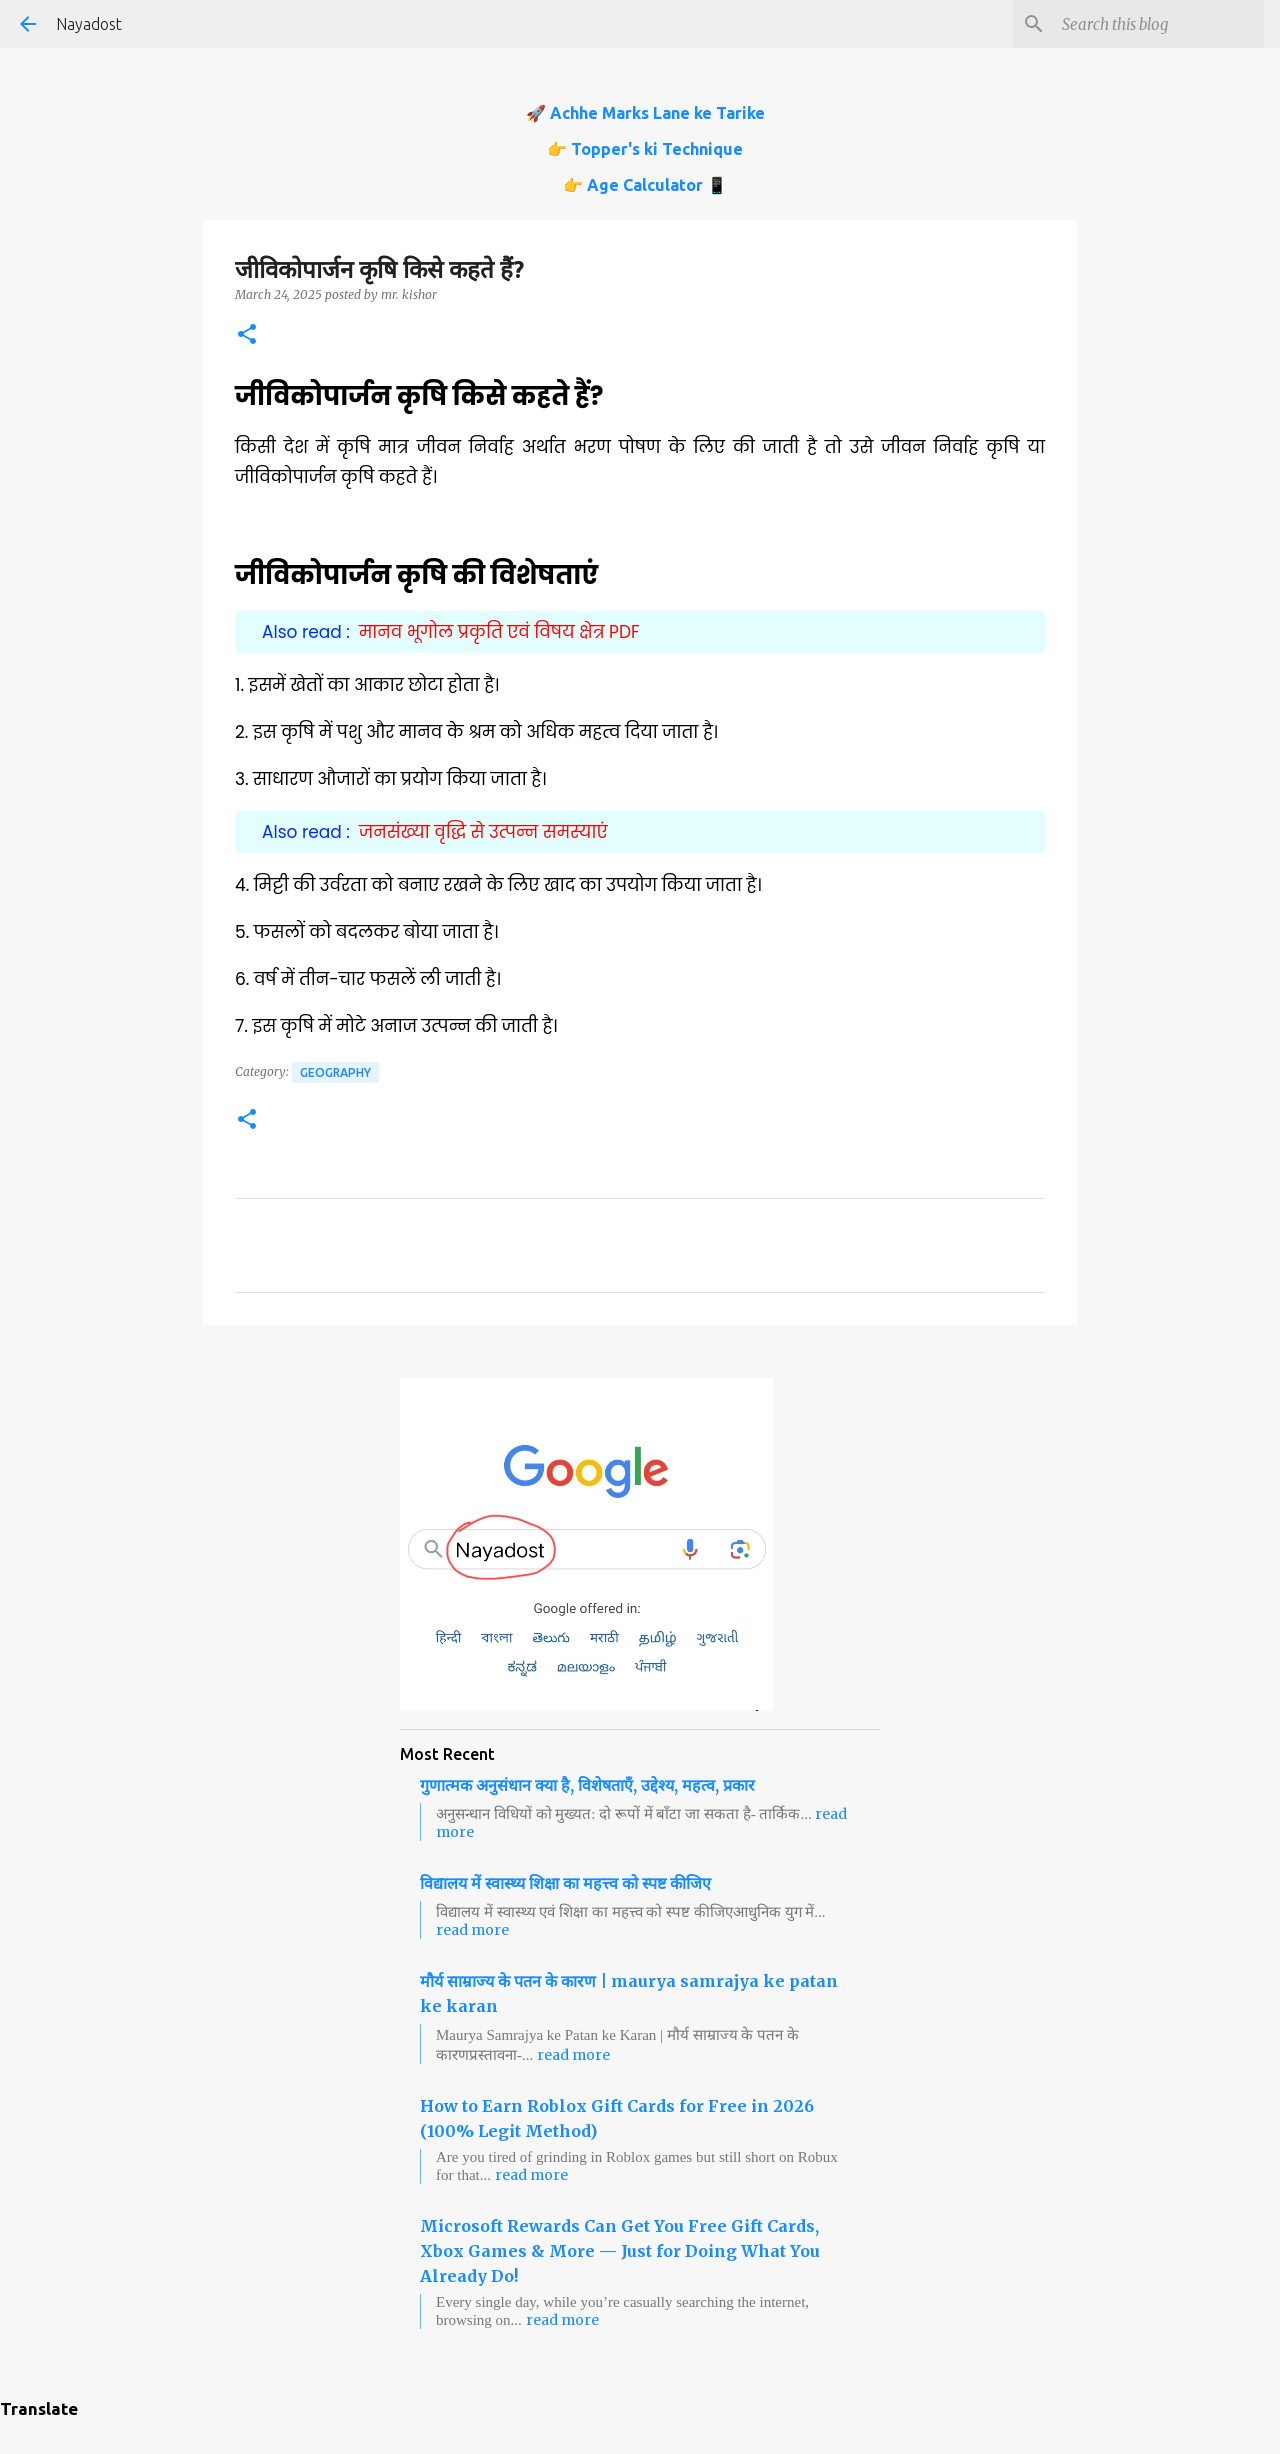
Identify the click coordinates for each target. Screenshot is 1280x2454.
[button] (247, 335)
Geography (335, 1072)
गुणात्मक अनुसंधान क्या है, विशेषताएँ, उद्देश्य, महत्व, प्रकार (587, 1785)
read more (472, 1930)
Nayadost (89, 24)
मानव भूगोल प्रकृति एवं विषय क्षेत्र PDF (499, 632)
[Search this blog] (1159, 24)
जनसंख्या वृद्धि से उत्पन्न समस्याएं (483, 832)
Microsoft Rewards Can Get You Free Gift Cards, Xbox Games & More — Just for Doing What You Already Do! (620, 2251)
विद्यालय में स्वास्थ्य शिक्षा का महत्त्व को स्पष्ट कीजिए (565, 1883)
